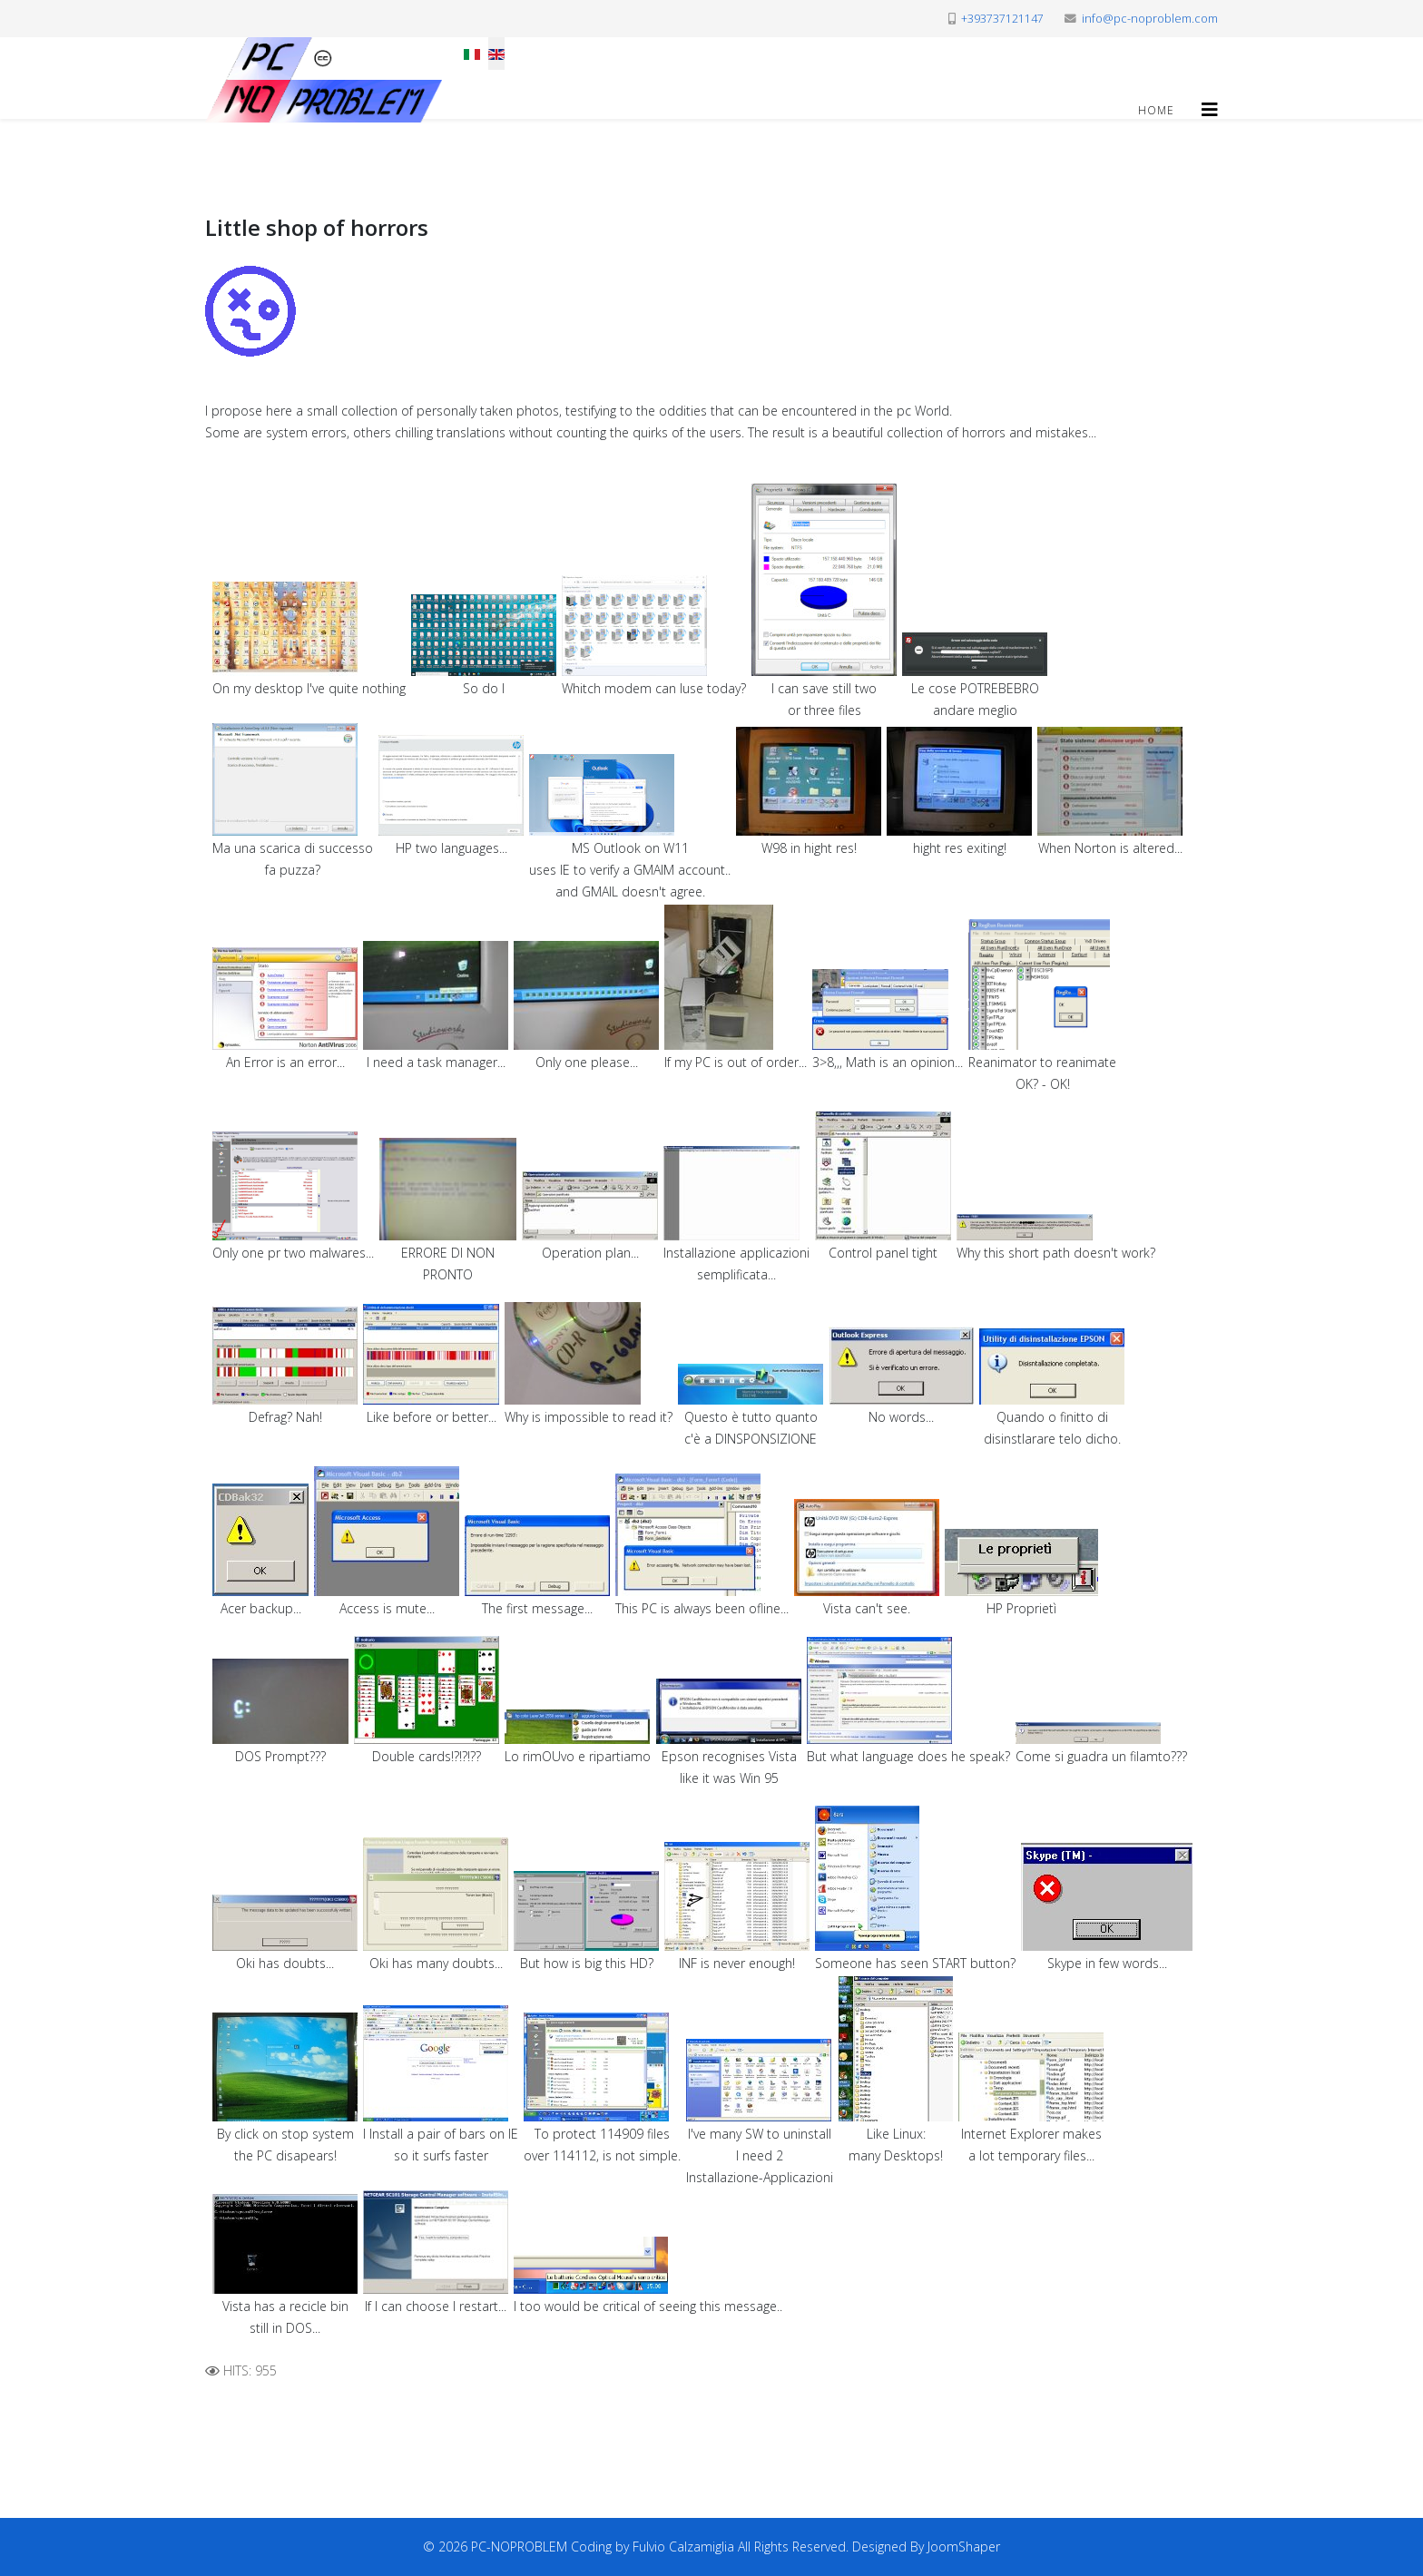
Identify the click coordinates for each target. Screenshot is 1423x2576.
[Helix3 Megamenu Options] (1210, 109)
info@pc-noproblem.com (1150, 18)
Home (1156, 110)
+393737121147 (1002, 18)
